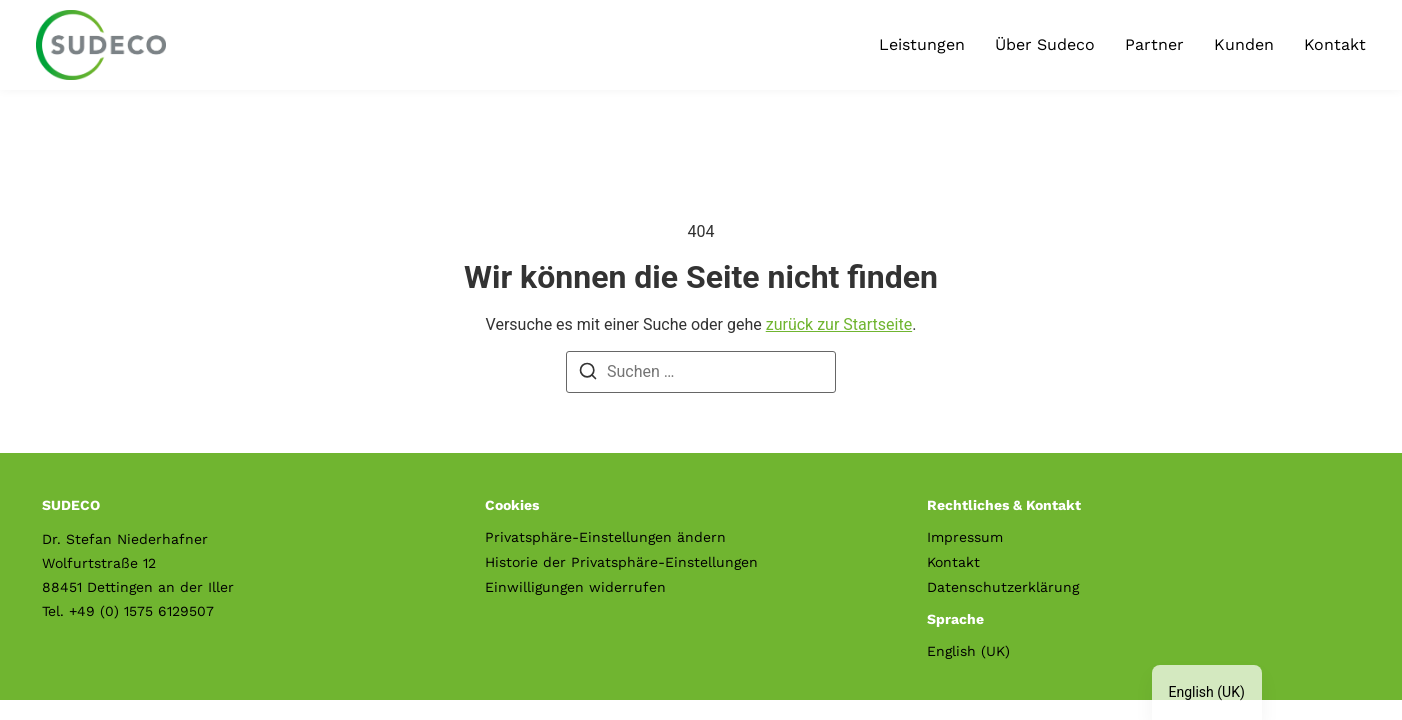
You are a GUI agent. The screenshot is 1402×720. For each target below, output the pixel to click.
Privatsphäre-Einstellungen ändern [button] (605, 537)
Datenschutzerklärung (1003, 587)
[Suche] (588, 374)
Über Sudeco (1045, 44)
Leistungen (922, 44)
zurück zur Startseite (839, 324)
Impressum (965, 537)
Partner (1154, 44)
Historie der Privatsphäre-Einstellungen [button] (621, 562)
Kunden (1244, 44)
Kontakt (1335, 44)
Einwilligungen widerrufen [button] (575, 587)
